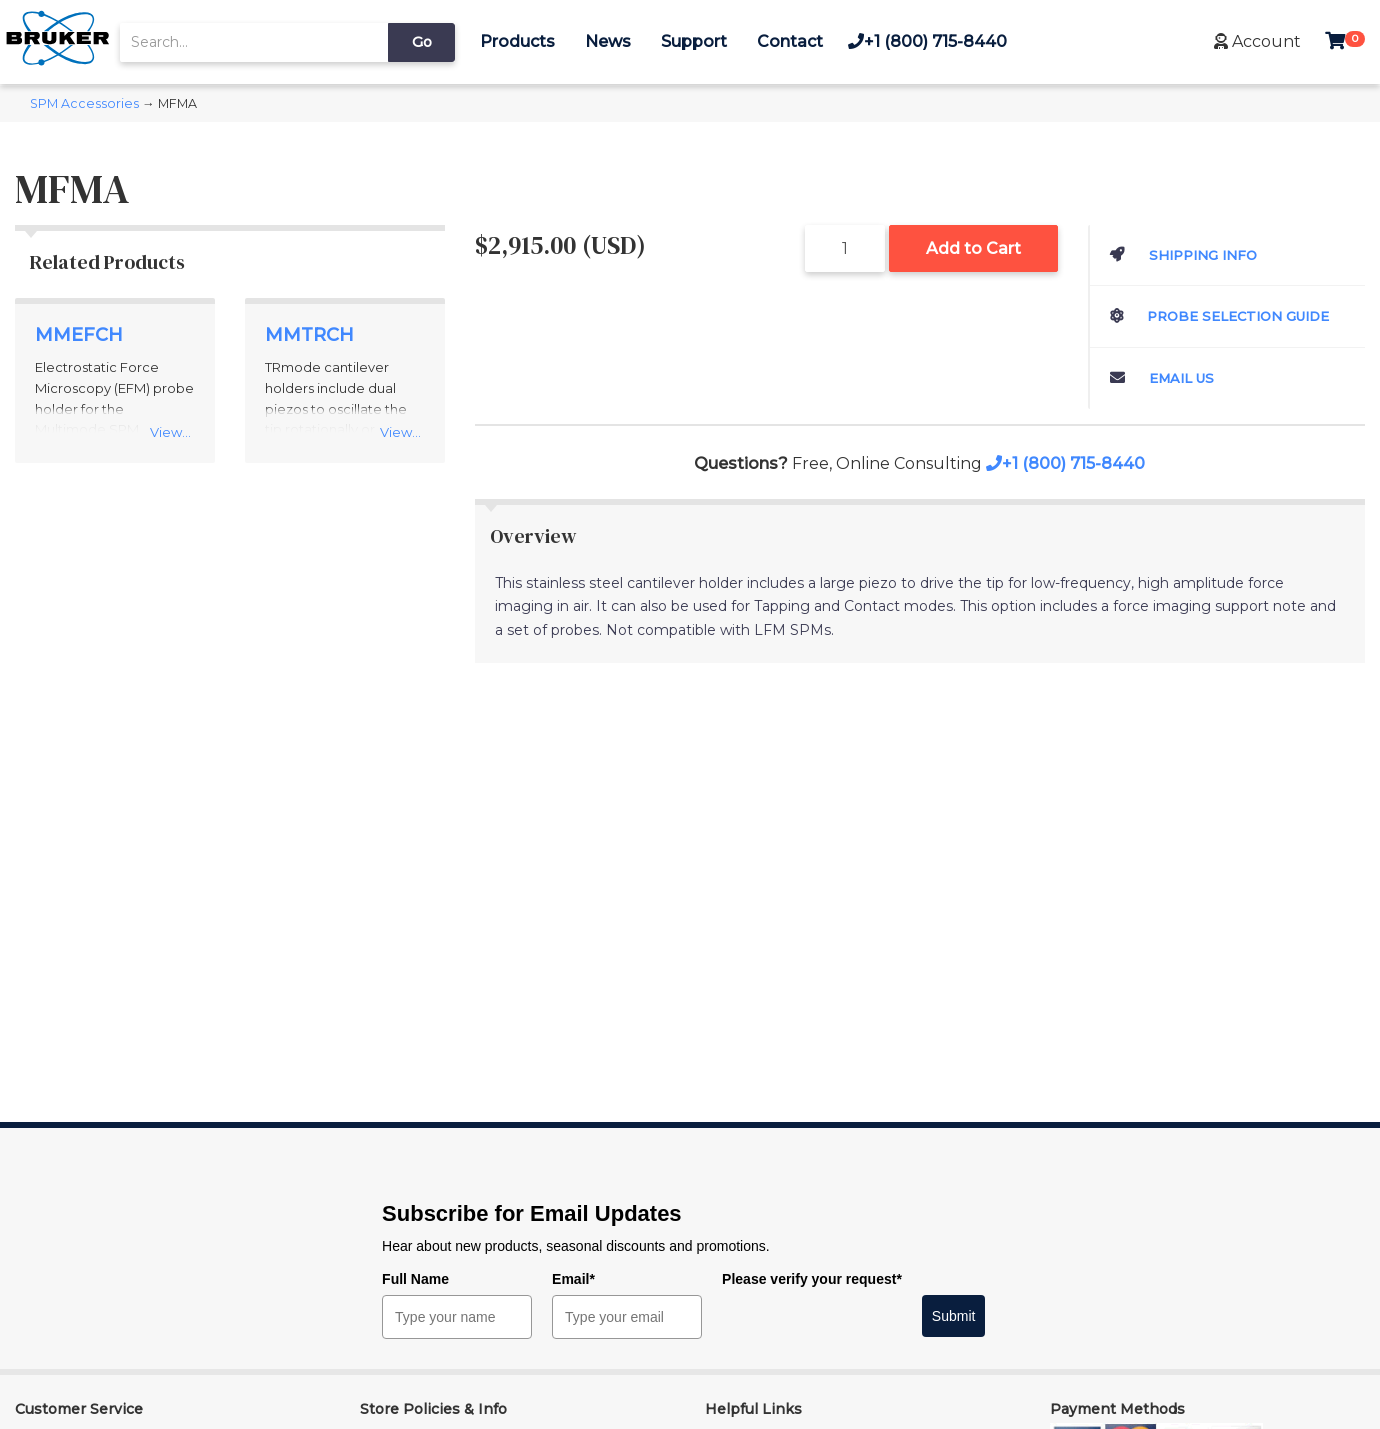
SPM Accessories (84, 103)
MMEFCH (79, 335)
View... (170, 432)
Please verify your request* (812, 1279)
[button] (1257, 41)
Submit (954, 1316)
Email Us (1162, 378)
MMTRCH (309, 335)
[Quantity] (845, 248)
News (608, 41)
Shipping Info (1183, 255)
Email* (573, 1279)
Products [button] (517, 41)
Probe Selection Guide (1219, 316)
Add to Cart (973, 248)
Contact (790, 41)
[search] (254, 42)
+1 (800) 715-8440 (927, 41)
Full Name (415, 1279)
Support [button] (694, 41)
